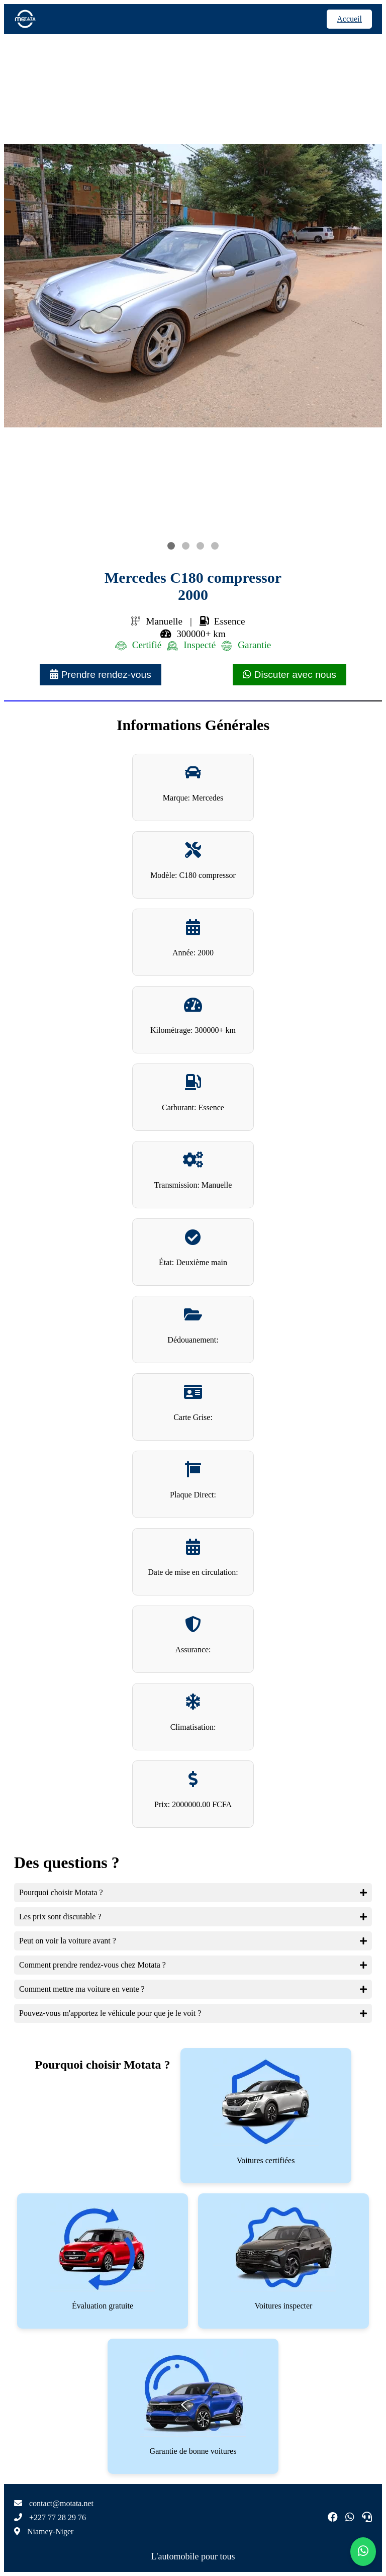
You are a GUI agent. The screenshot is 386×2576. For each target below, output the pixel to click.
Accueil (349, 19)
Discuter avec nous (289, 674)
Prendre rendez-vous (100, 674)
